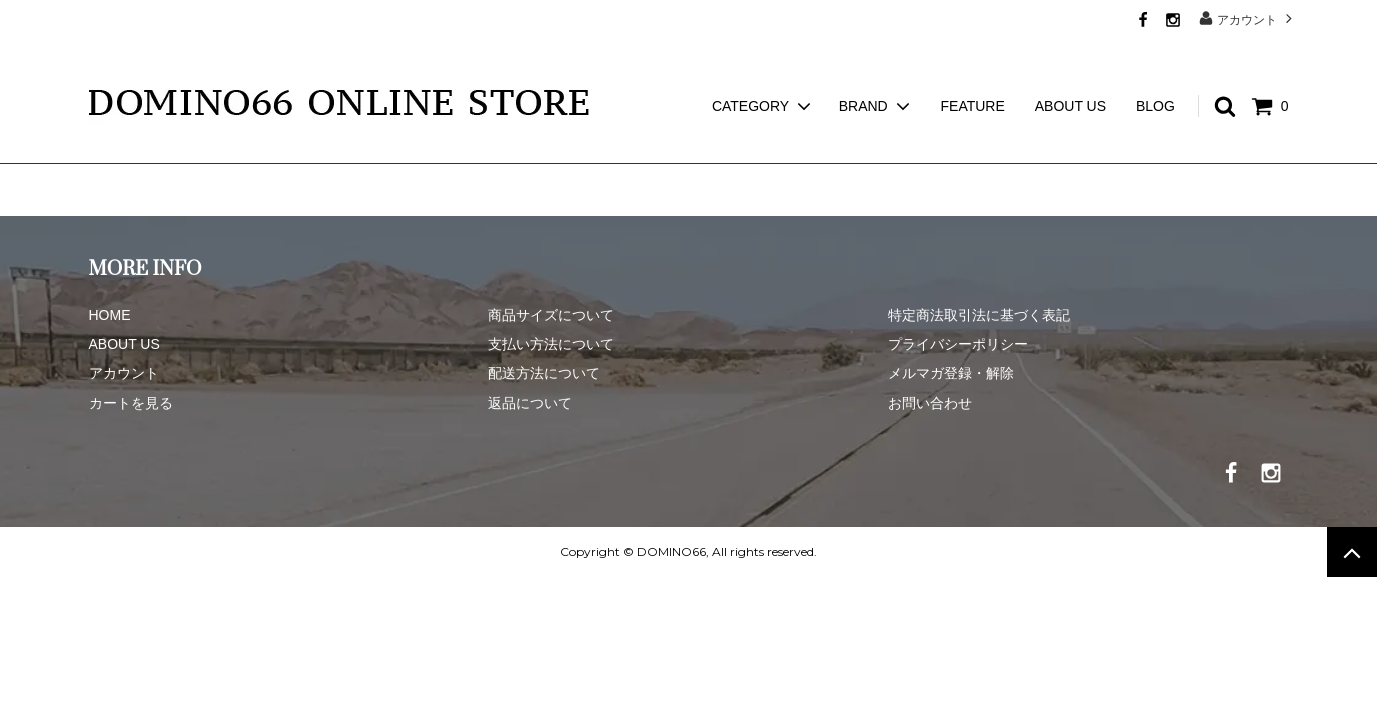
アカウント (1247, 18)
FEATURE (973, 70)
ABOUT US (1070, 70)
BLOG (1155, 70)
